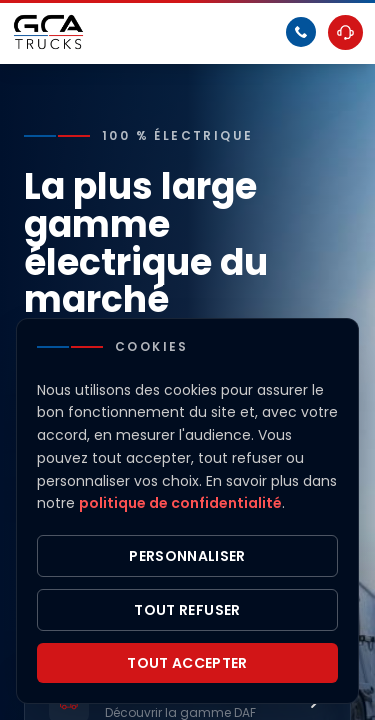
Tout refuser (187, 610)
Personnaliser (187, 556)
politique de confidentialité (180, 503)
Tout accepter (187, 663)
